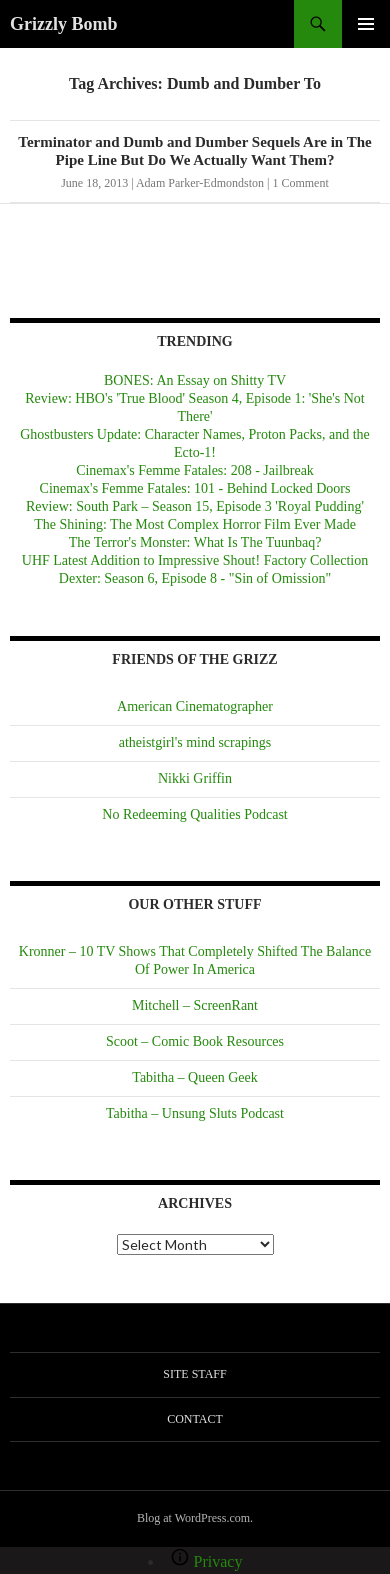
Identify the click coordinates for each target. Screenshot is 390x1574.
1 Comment (300, 183)
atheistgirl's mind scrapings (195, 742)
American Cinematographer (195, 706)
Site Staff (194, 1374)
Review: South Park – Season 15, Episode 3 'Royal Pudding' (195, 506)
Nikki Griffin (195, 778)
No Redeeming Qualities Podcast (194, 814)
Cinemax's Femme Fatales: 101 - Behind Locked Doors (195, 488)
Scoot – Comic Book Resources (195, 1041)
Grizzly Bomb (63, 24)
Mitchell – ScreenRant (195, 1005)
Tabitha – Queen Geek (194, 1077)
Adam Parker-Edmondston (200, 183)
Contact (195, 1419)
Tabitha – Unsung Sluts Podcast (195, 1113)
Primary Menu (366, 24)
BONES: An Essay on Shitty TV (195, 380)
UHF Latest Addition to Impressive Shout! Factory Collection (195, 560)
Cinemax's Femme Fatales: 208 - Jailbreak (195, 470)
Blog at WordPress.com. (195, 1518)
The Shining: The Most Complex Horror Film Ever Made (195, 524)
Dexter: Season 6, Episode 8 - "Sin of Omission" (195, 578)
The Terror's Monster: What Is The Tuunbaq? (195, 542)
